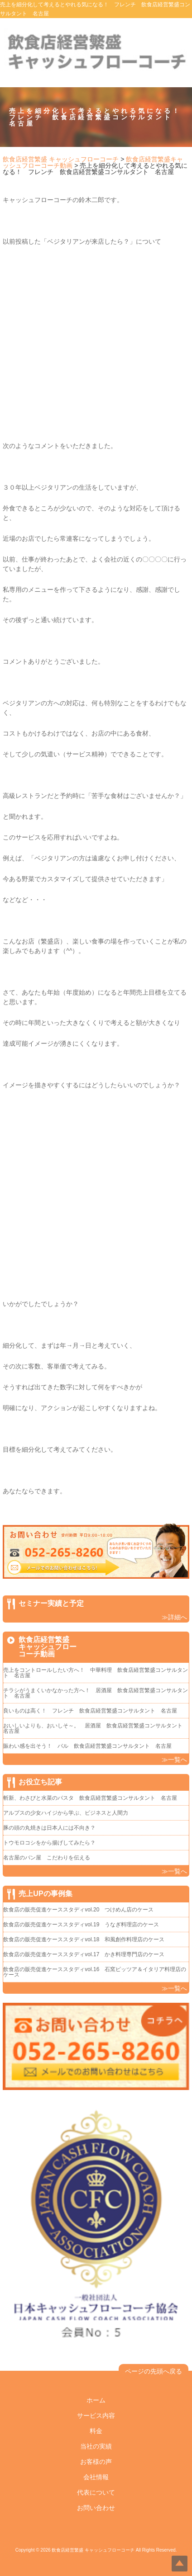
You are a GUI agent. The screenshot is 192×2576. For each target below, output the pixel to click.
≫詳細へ (174, 1617)
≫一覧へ (174, 1759)
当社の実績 (96, 2446)
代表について (96, 2492)
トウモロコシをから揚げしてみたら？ (49, 1843)
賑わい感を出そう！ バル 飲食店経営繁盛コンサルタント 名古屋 (87, 1746)
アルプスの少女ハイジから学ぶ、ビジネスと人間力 (65, 1813)
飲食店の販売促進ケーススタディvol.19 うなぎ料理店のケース (81, 1924)
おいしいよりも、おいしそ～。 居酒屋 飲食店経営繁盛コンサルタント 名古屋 (95, 1728)
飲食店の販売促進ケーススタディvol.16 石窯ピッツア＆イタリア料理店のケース (94, 1972)
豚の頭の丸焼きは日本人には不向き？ (49, 1828)
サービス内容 (96, 2415)
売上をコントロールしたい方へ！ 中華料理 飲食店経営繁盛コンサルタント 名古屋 (95, 1673)
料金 (96, 2430)
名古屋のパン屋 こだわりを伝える (49, 1857)
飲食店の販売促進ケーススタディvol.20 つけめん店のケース (78, 1909)
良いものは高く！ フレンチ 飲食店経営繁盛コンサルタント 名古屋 (90, 1711)
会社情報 (96, 2477)
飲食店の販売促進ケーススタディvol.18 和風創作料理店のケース (83, 1939)
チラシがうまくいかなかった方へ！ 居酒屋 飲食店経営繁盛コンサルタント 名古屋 (95, 1693)
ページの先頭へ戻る (153, 2371)
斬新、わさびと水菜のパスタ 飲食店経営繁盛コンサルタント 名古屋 (90, 1798)
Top (179, 2563)
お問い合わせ (96, 2507)
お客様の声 (96, 2461)
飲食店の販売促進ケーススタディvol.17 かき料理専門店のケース (83, 1954)
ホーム (96, 2400)
